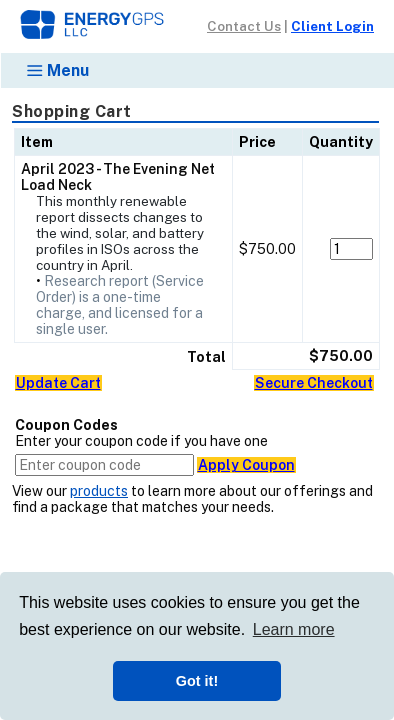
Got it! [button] (197, 681)
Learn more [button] (294, 629)
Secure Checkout (314, 383)
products (99, 491)
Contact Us (244, 26)
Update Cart (58, 383)
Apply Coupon (246, 465)
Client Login (332, 26)
